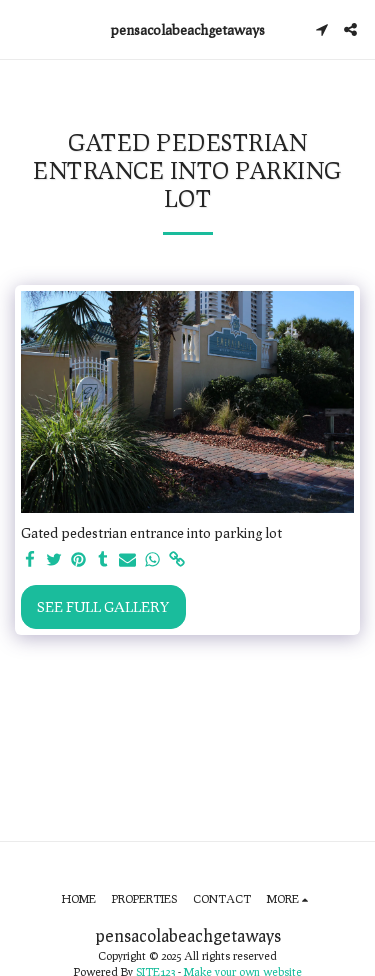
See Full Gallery (103, 606)
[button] (22, 29)
